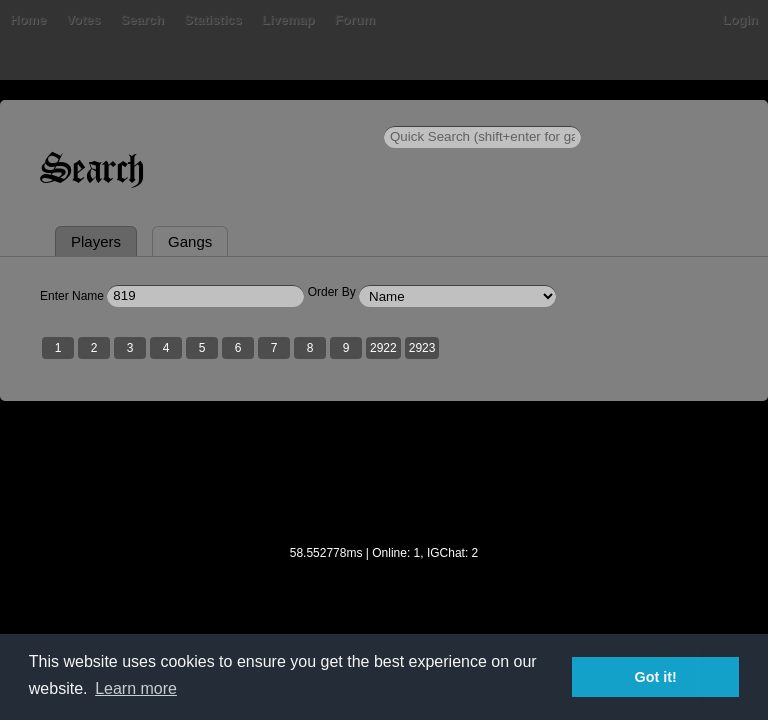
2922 (383, 348)
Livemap (288, 19)
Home (28, 19)
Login (740, 19)
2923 (422, 348)
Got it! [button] (656, 677)
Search (142, 19)
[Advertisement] (384, 486)
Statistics (213, 19)
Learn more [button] (136, 688)
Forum (355, 19)
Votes (83, 19)
